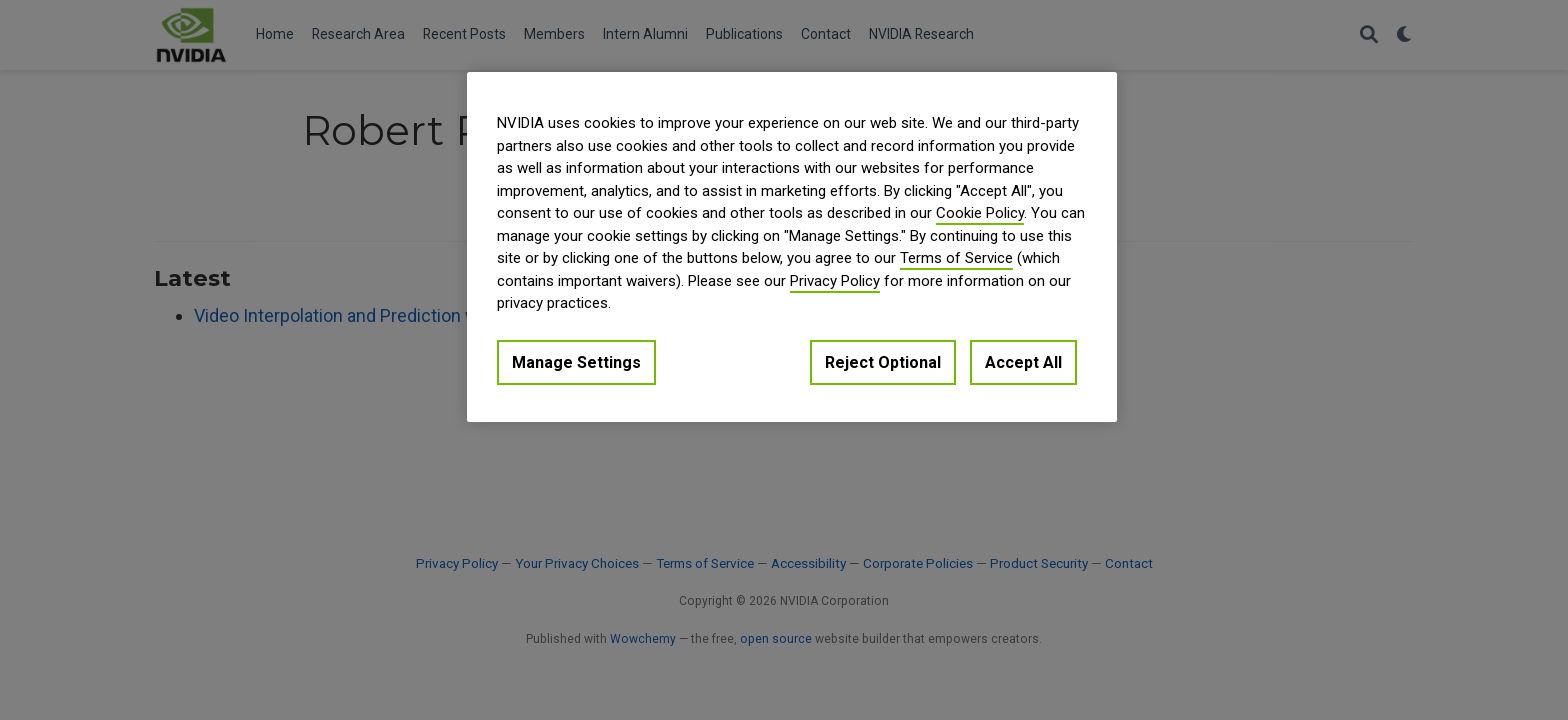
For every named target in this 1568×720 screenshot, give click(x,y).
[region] (792, 247)
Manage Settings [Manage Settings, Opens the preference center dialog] (576, 362)
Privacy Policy (835, 281)
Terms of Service (956, 258)
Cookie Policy (980, 213)
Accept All (1023, 362)
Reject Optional (883, 362)
